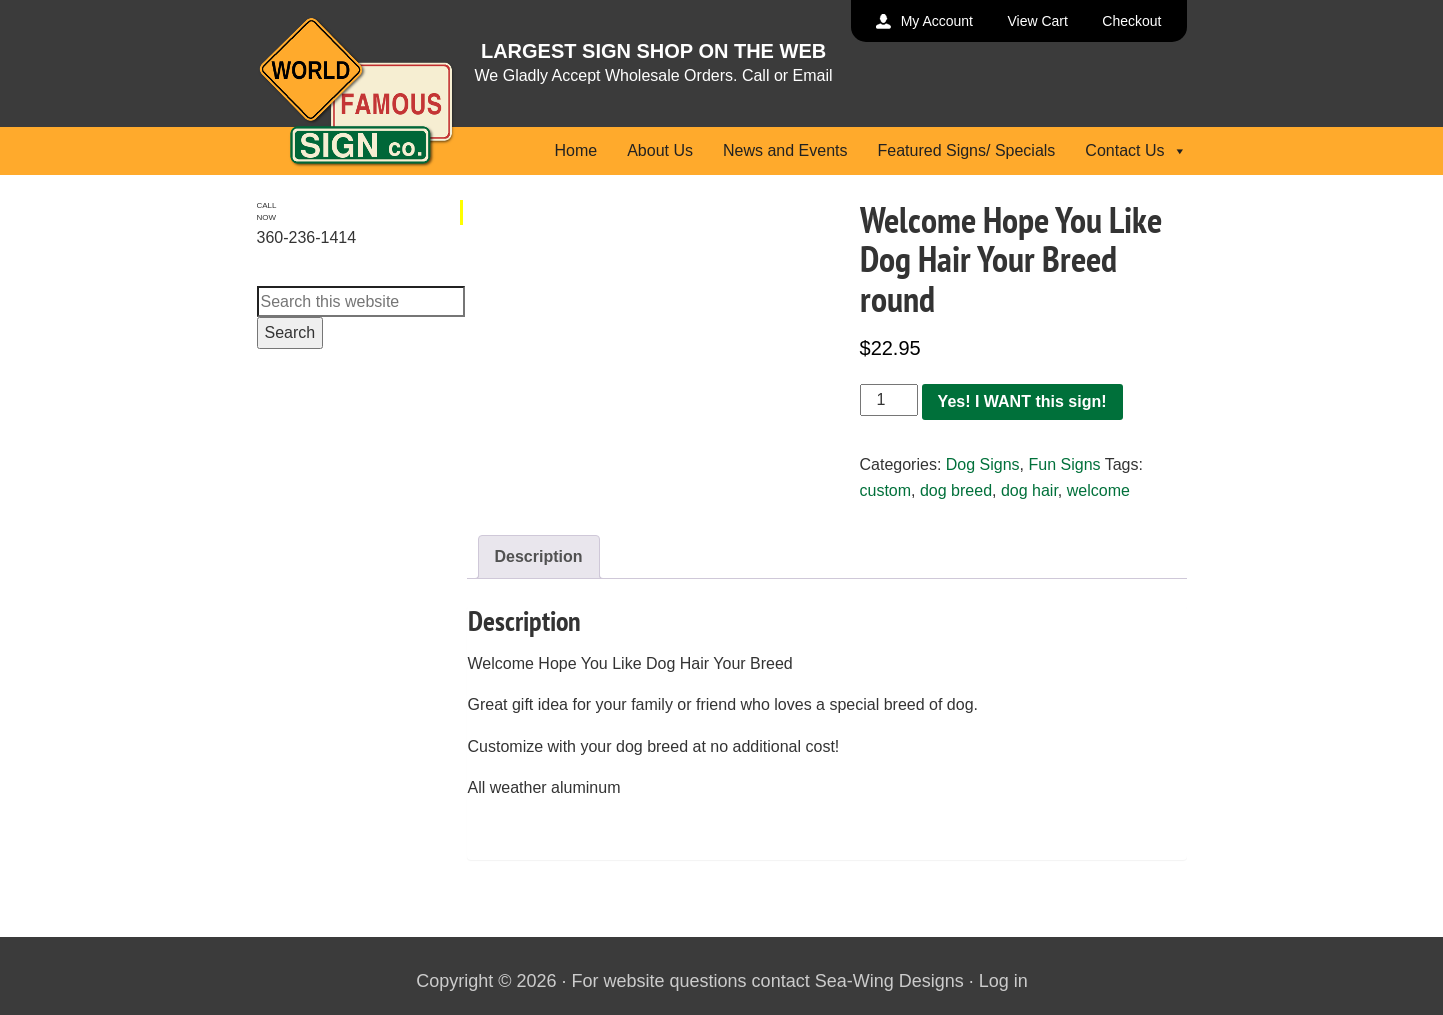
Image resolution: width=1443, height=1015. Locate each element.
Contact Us (1135, 150)
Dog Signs (983, 464)
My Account (937, 21)
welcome (1098, 490)
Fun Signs (1064, 464)
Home (575, 150)
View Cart (1037, 21)
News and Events (785, 150)
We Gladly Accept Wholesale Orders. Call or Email (654, 75)
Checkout (1131, 21)
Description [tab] (539, 556)
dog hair (1029, 490)
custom (886, 490)
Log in (1003, 981)
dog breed (956, 490)
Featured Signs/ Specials (966, 150)
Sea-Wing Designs (889, 981)
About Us (660, 150)
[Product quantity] (889, 400)
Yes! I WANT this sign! (1022, 401)
